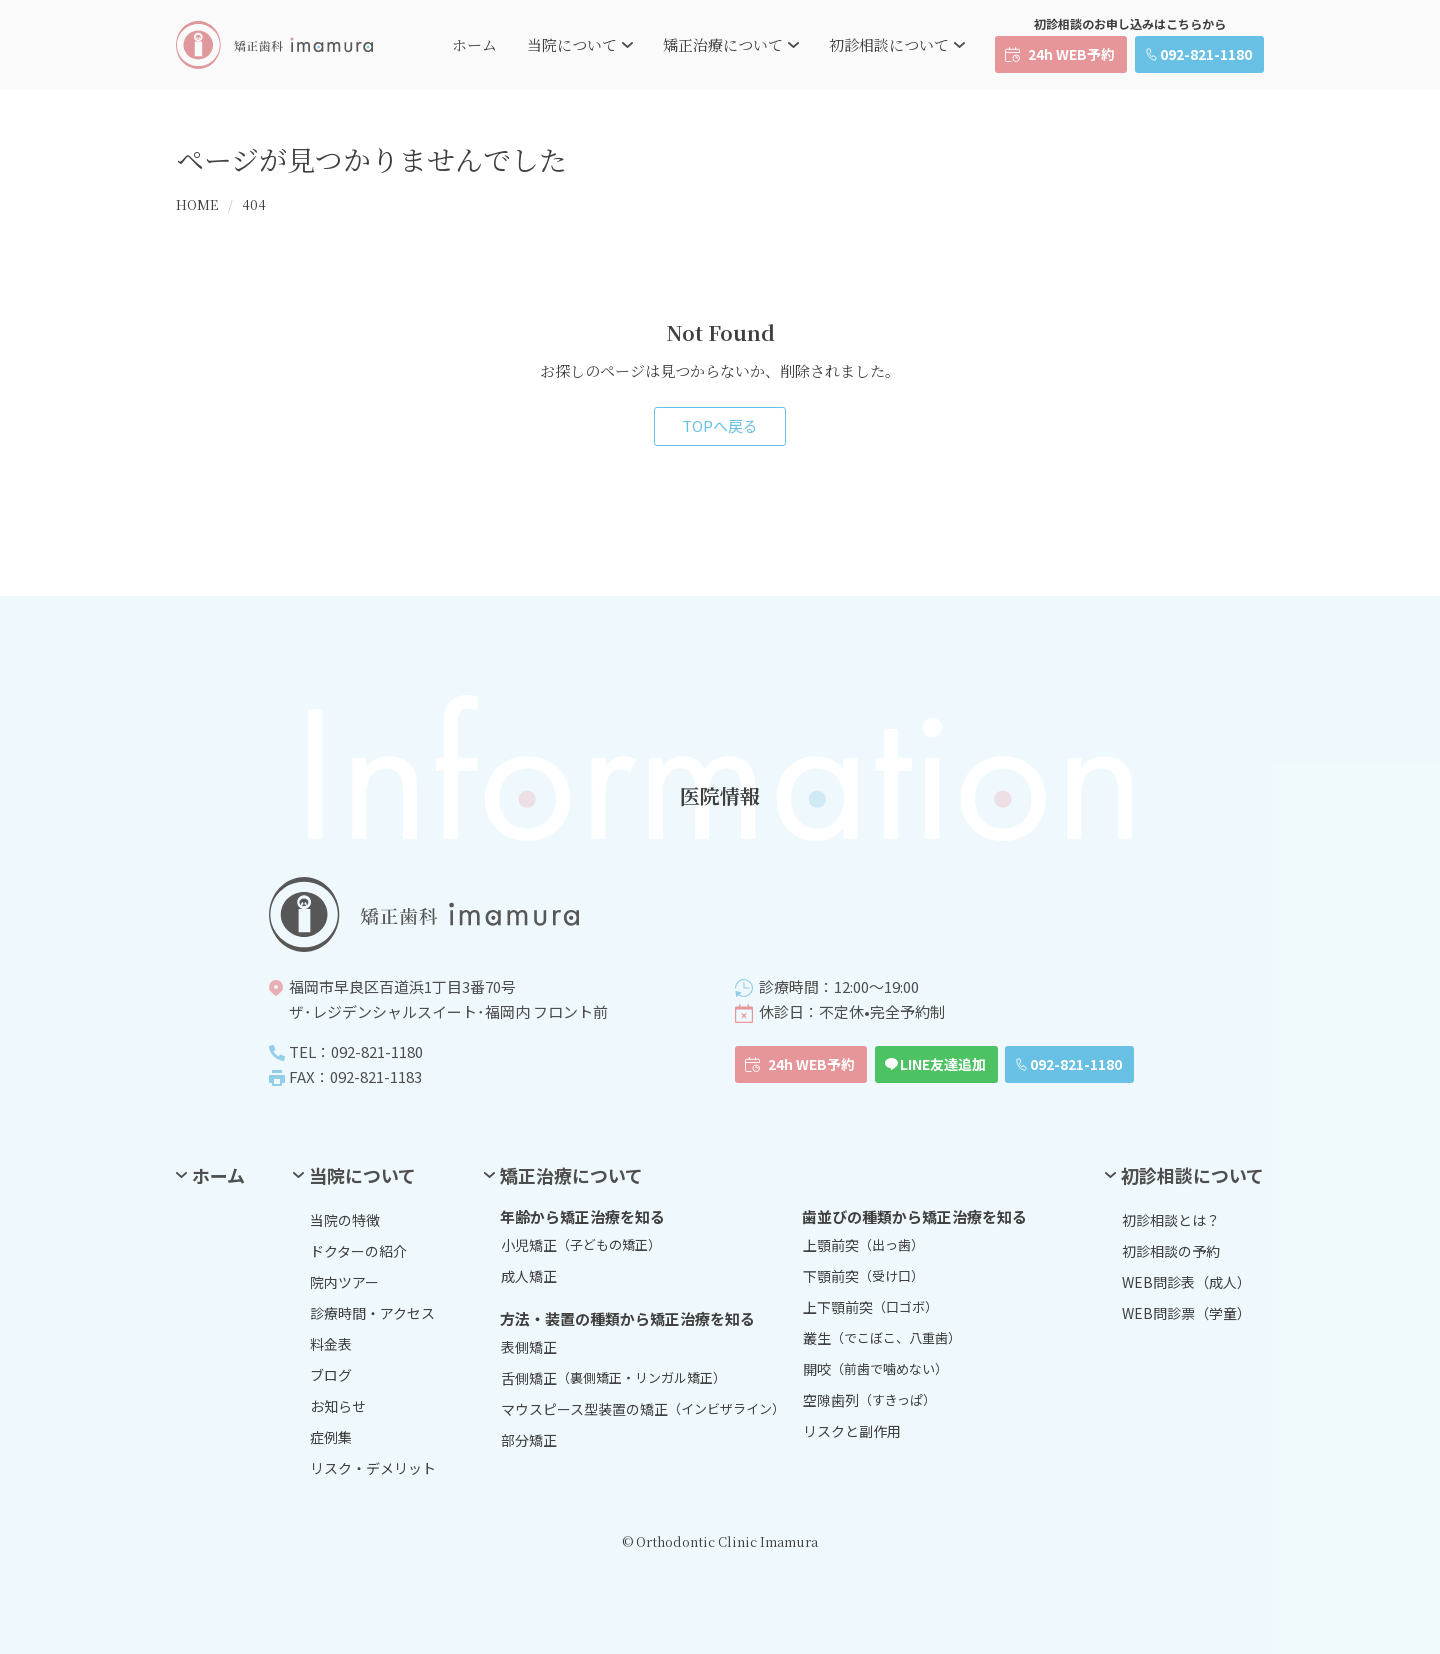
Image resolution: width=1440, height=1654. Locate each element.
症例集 (331, 1437)
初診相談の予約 (1171, 1251)
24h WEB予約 (1071, 54)
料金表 (331, 1344)
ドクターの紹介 (358, 1251)
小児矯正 (581, 1245)
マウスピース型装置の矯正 (643, 1409)
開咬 (875, 1369)
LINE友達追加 (943, 1064)
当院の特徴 (345, 1220)
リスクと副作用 (852, 1431)
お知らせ (338, 1406)
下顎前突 (863, 1276)
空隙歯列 (869, 1400)
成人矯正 (529, 1276)
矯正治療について (723, 44)
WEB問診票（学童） (1186, 1313)
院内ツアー (344, 1282)
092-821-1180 (1206, 54)
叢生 (882, 1338)
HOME (197, 204)
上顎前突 (863, 1245)
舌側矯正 (613, 1378)
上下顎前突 (870, 1307)
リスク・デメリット (373, 1468)
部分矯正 (529, 1440)
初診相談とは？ (1171, 1220)
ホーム (474, 44)
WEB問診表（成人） (1186, 1282)
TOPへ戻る (720, 425)
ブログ (331, 1375)
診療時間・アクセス (372, 1313)
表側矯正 (529, 1347)
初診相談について (889, 44)
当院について (572, 44)
